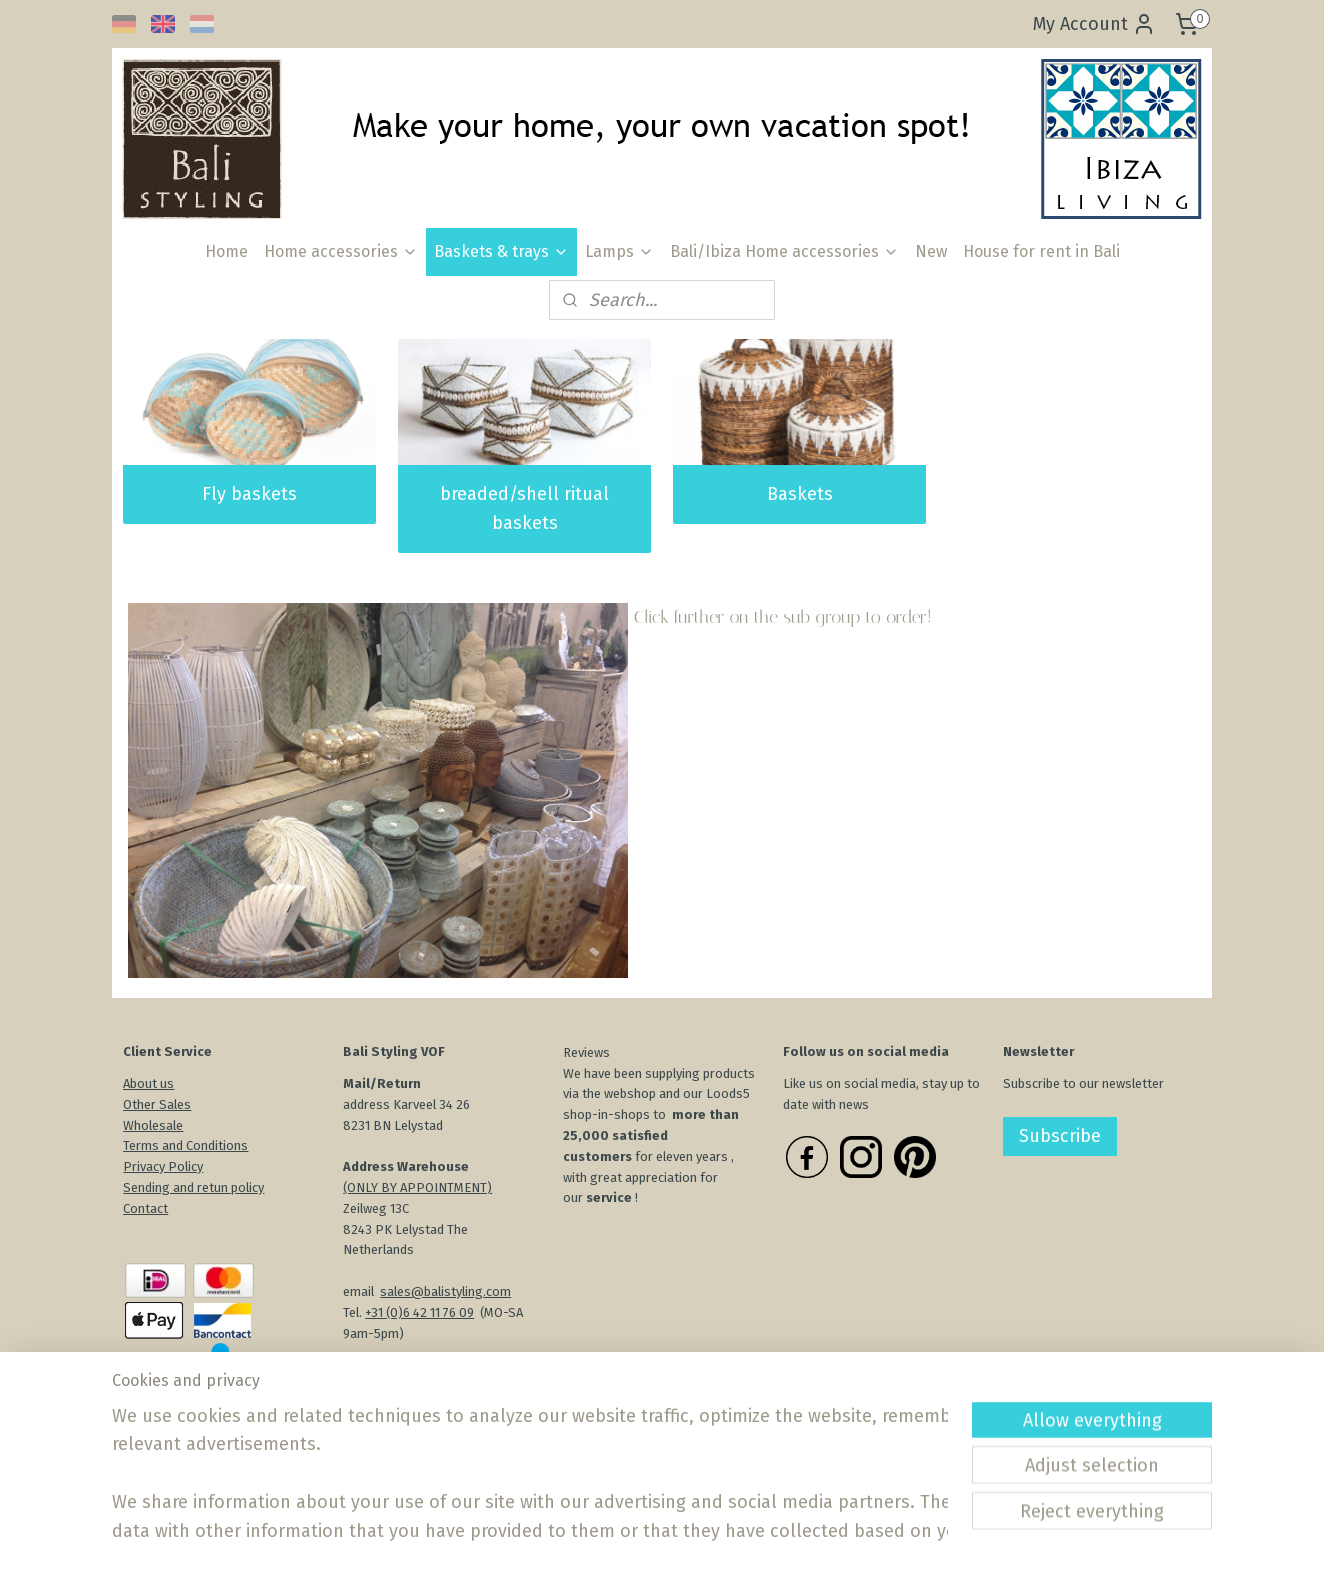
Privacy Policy (163, 1166)
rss (657, 1533)
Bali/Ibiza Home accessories (784, 251)
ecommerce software (729, 1533)
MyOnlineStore (896, 1533)
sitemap (618, 1533)
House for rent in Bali (1041, 251)
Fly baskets (249, 494)
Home (226, 251)
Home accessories (341, 251)
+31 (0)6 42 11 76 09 (419, 1312)
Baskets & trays (501, 251)
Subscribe (1060, 1136)
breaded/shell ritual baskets (524, 508)
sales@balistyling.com (445, 1291)
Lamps (619, 251)
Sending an (155, 1187)
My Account (1094, 24)
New (931, 251)
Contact (145, 1208)
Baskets (800, 494)
